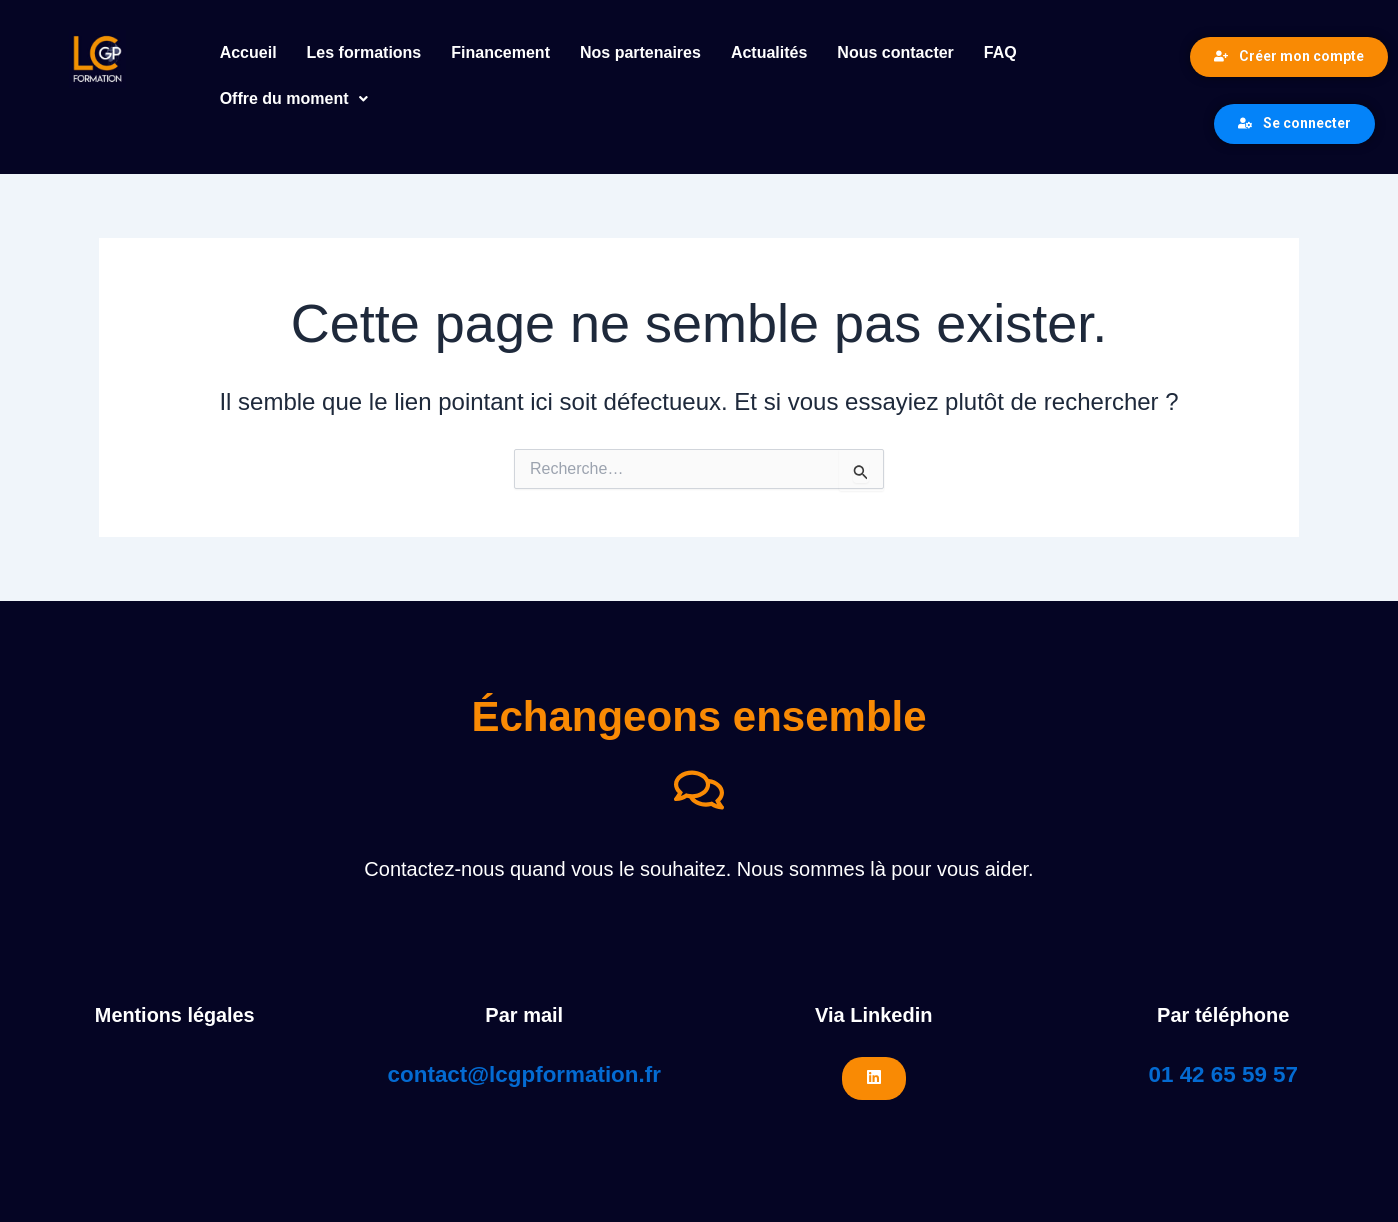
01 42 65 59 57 (1223, 1074)
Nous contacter (895, 52)
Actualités (769, 52)
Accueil (248, 52)
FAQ (1000, 52)
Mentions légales (174, 1015)
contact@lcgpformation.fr (524, 1074)
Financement (500, 52)
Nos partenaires (640, 52)
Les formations (364, 52)
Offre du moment (294, 98)
